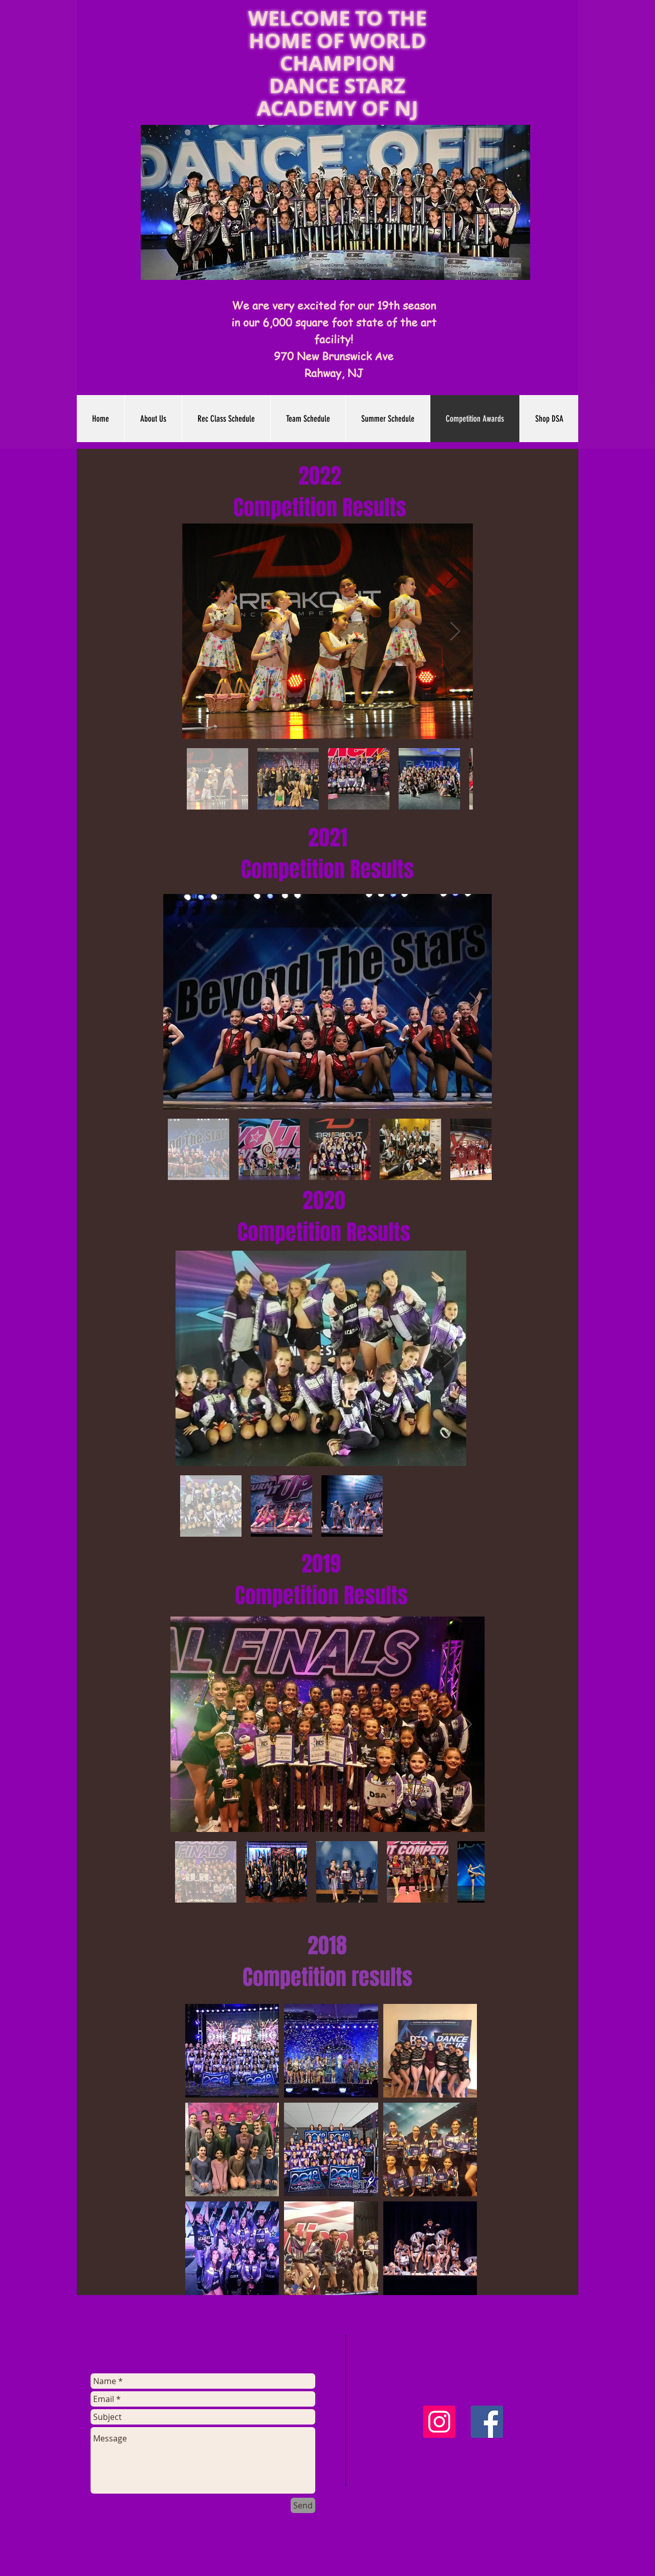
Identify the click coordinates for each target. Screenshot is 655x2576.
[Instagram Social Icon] (439, 2422)
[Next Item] (455, 631)
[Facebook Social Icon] (487, 2422)
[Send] (303, 2505)
